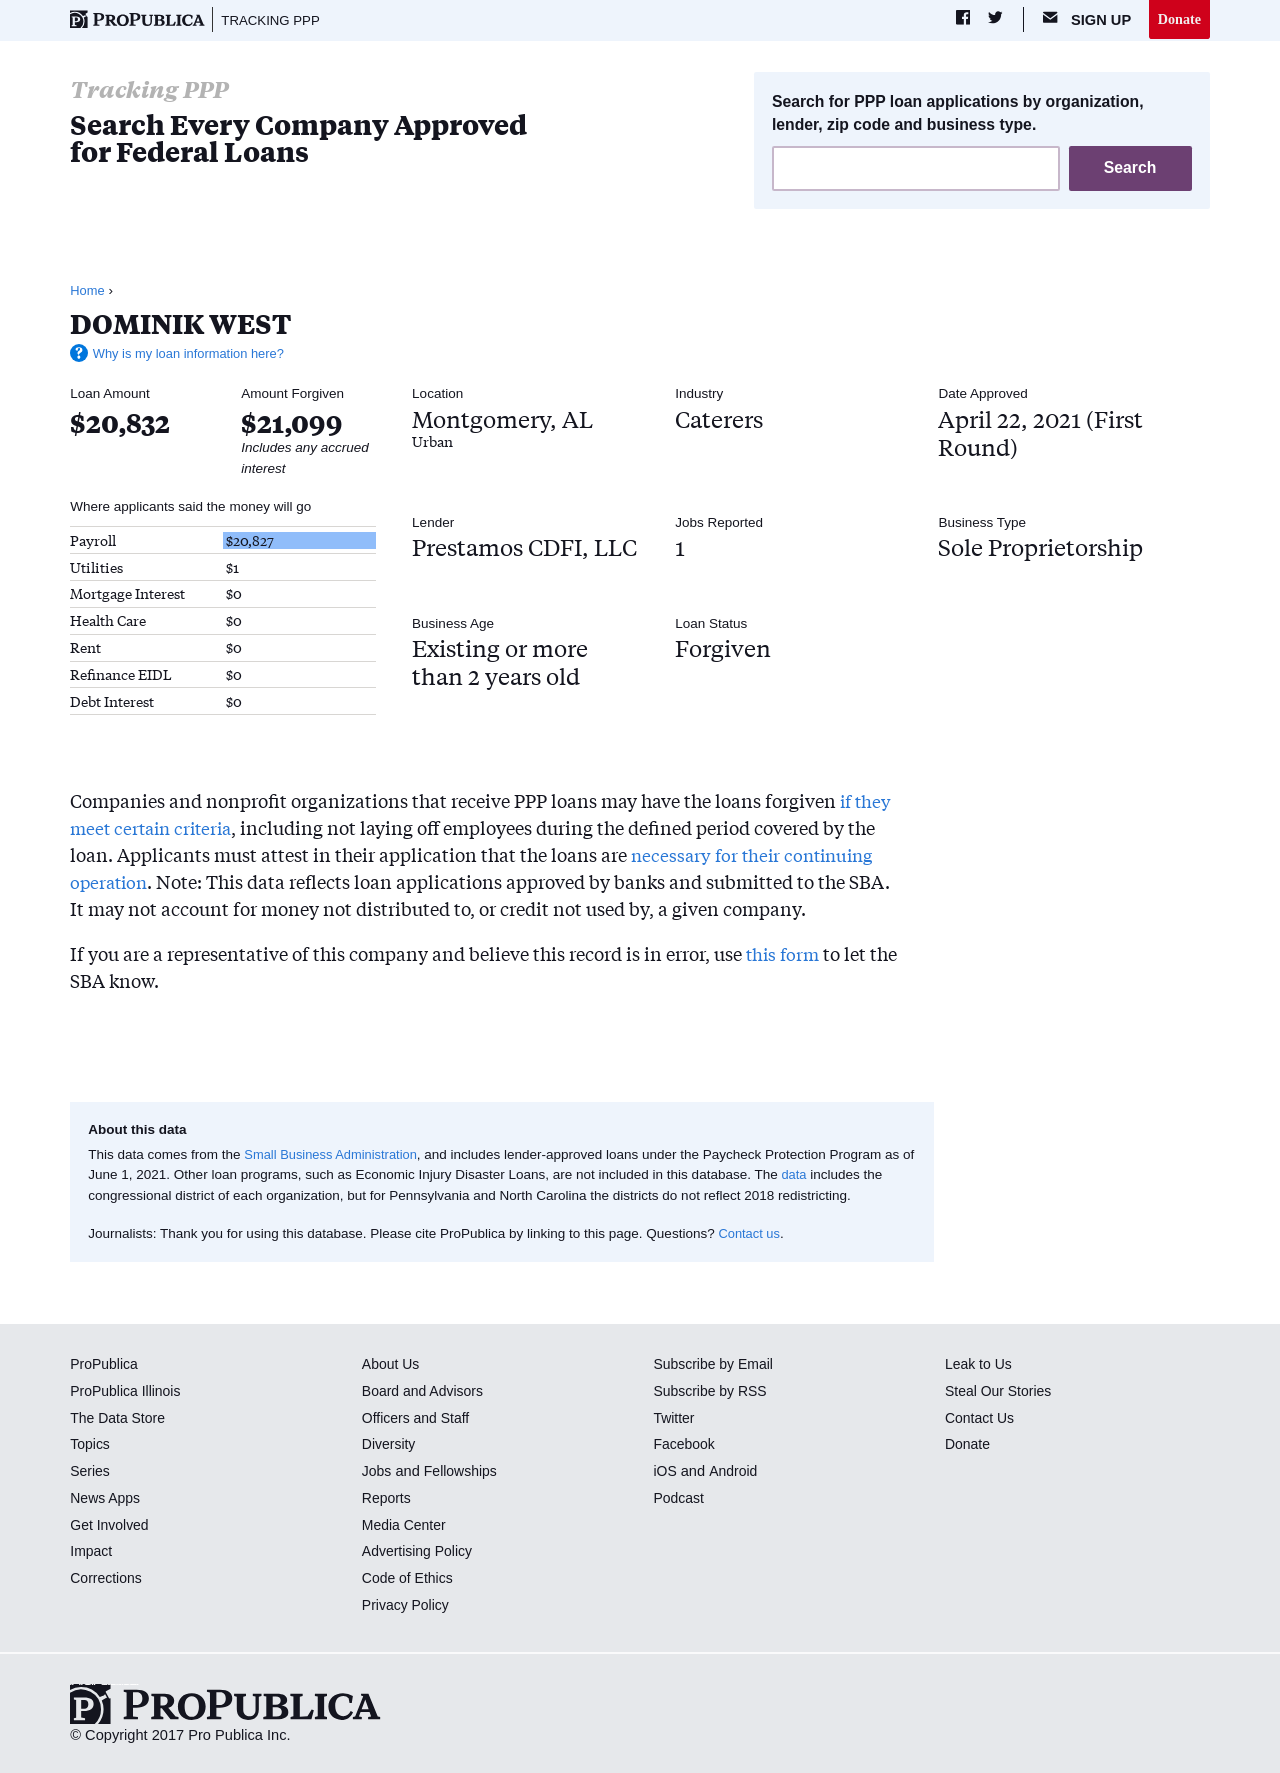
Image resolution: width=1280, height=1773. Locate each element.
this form (784, 955)
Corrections (107, 1579)
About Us (392, 1365)
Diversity (390, 1446)
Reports (387, 1499)
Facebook (685, 1446)
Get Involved (111, 1526)
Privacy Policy (407, 1606)
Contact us (750, 1234)
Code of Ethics (409, 1579)
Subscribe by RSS (712, 1392)
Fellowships (463, 1472)
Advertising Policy (419, 1553)
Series (90, 1472)
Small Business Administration (334, 1155)
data (809, 1176)
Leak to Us (980, 1365)
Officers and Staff (418, 1419)
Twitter (674, 1419)
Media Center (406, 1526)
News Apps (106, 1499)
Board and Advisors (425, 1392)
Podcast (679, 1499)
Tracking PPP (273, 20)
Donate (1178, 19)
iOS (665, 1472)
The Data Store (119, 1419)
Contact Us (981, 1419)
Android (734, 1472)
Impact (92, 1553)
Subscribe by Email (715, 1365)
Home (88, 291)
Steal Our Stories (1000, 1392)
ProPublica (105, 1365)
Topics (90, 1446)
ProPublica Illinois (127, 1392)
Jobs (377, 1472)
